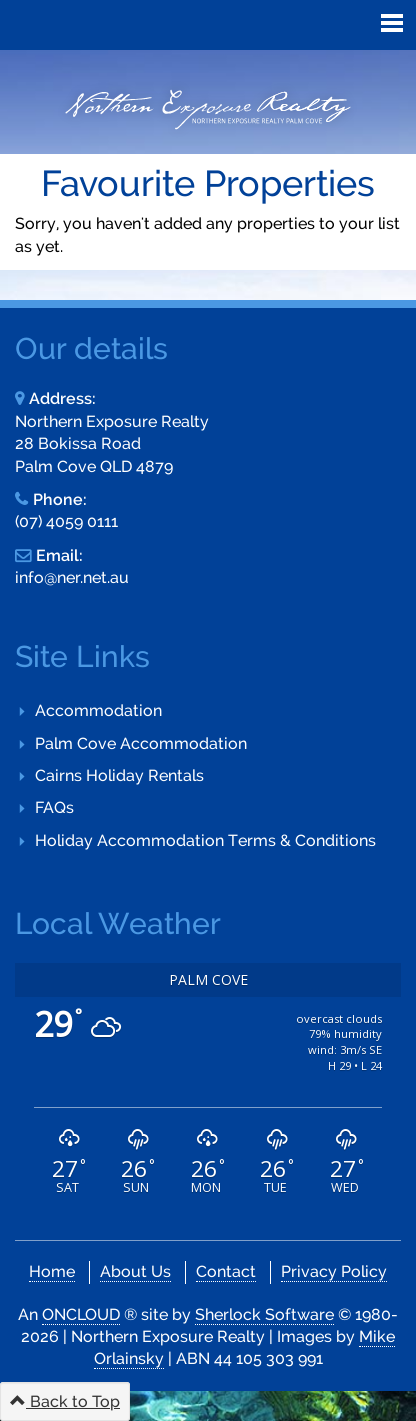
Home (52, 1271)
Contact (226, 1271)
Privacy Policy (334, 1271)
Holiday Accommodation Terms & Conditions (205, 840)
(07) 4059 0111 (66, 521)
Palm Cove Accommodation (141, 743)
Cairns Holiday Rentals (119, 775)
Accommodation (98, 710)
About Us (135, 1271)
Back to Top (65, 1401)
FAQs (54, 807)
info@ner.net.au (72, 577)
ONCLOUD (81, 1314)
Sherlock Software (264, 1314)
